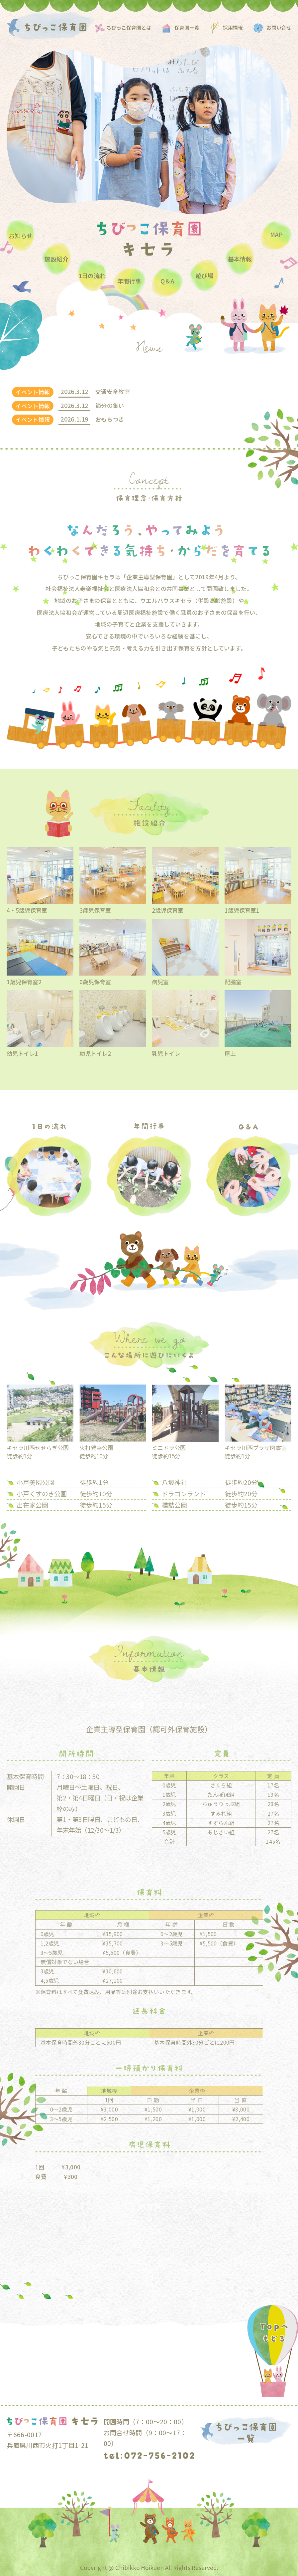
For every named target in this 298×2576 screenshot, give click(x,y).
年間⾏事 (129, 280)
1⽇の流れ (92, 275)
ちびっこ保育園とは (128, 27)
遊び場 (204, 275)
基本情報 (240, 259)
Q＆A (167, 280)
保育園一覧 (186, 27)
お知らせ (21, 235)
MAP (276, 234)
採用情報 (233, 27)
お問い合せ (278, 27)
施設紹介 (56, 259)
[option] (149, 130)
